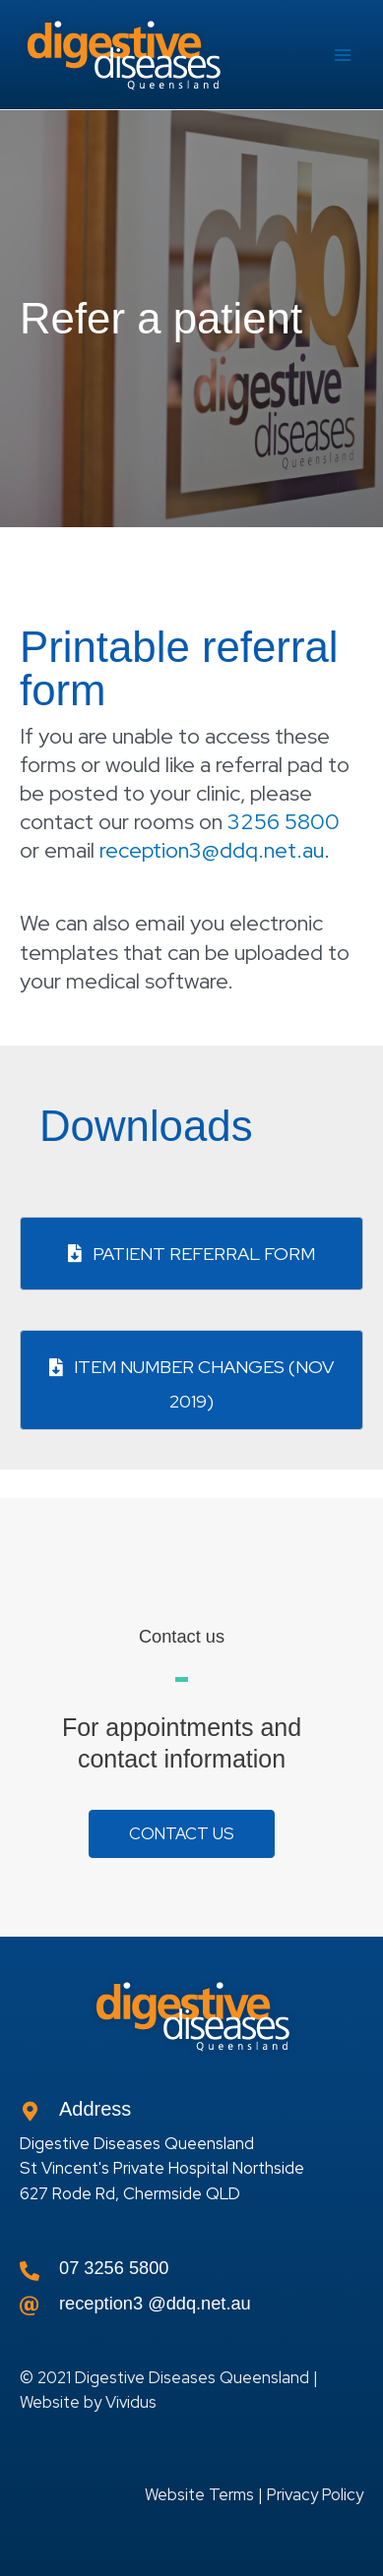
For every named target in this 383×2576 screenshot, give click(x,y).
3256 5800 (283, 822)
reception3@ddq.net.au (211, 850)
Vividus (131, 2402)
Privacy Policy (315, 2494)
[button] (182, 1834)
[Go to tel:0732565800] (191, 2273)
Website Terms (199, 2494)
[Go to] (191, 2308)
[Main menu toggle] (342, 55)
